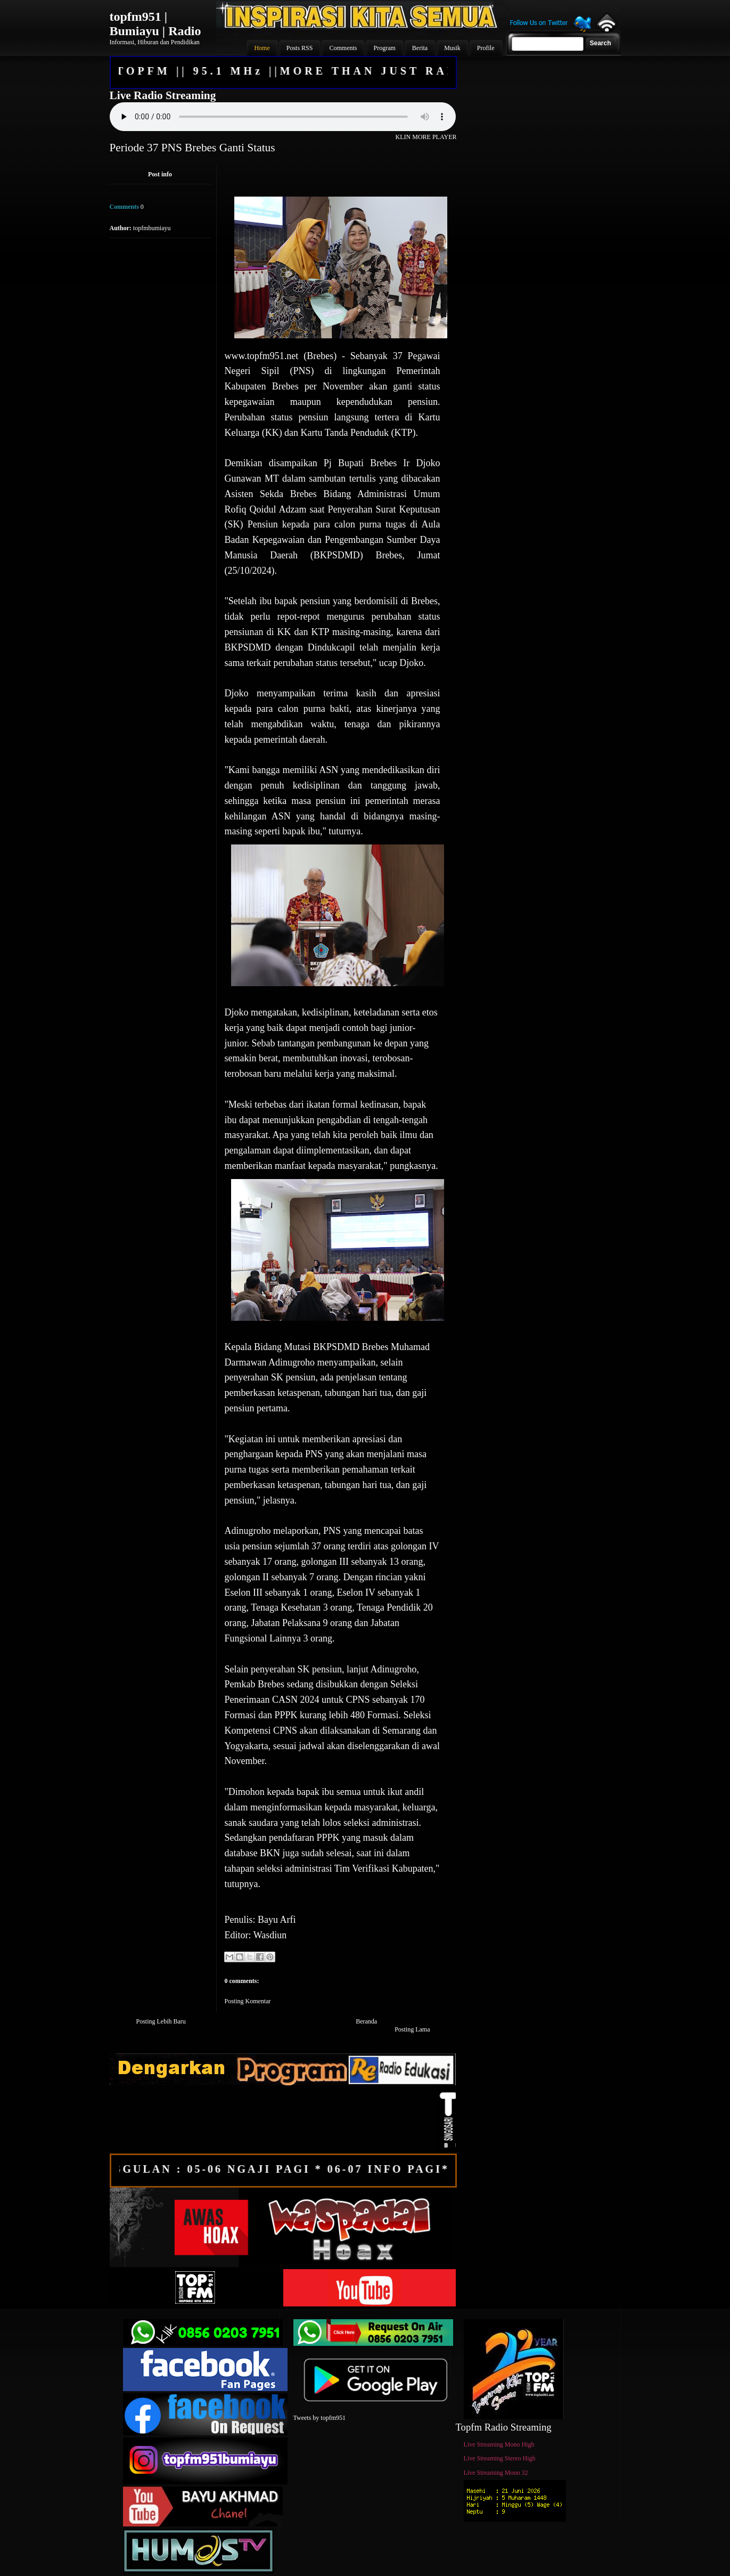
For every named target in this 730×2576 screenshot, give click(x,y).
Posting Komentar (248, 2001)
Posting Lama (412, 2029)
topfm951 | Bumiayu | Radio (155, 24)
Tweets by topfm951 (319, 2417)
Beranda (366, 2021)
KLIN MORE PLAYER (426, 137)
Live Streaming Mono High (499, 2444)
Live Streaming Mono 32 (496, 2472)
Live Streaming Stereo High (500, 2458)
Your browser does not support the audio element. (283, 116)
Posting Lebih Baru (161, 2021)
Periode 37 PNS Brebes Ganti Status (192, 147)
